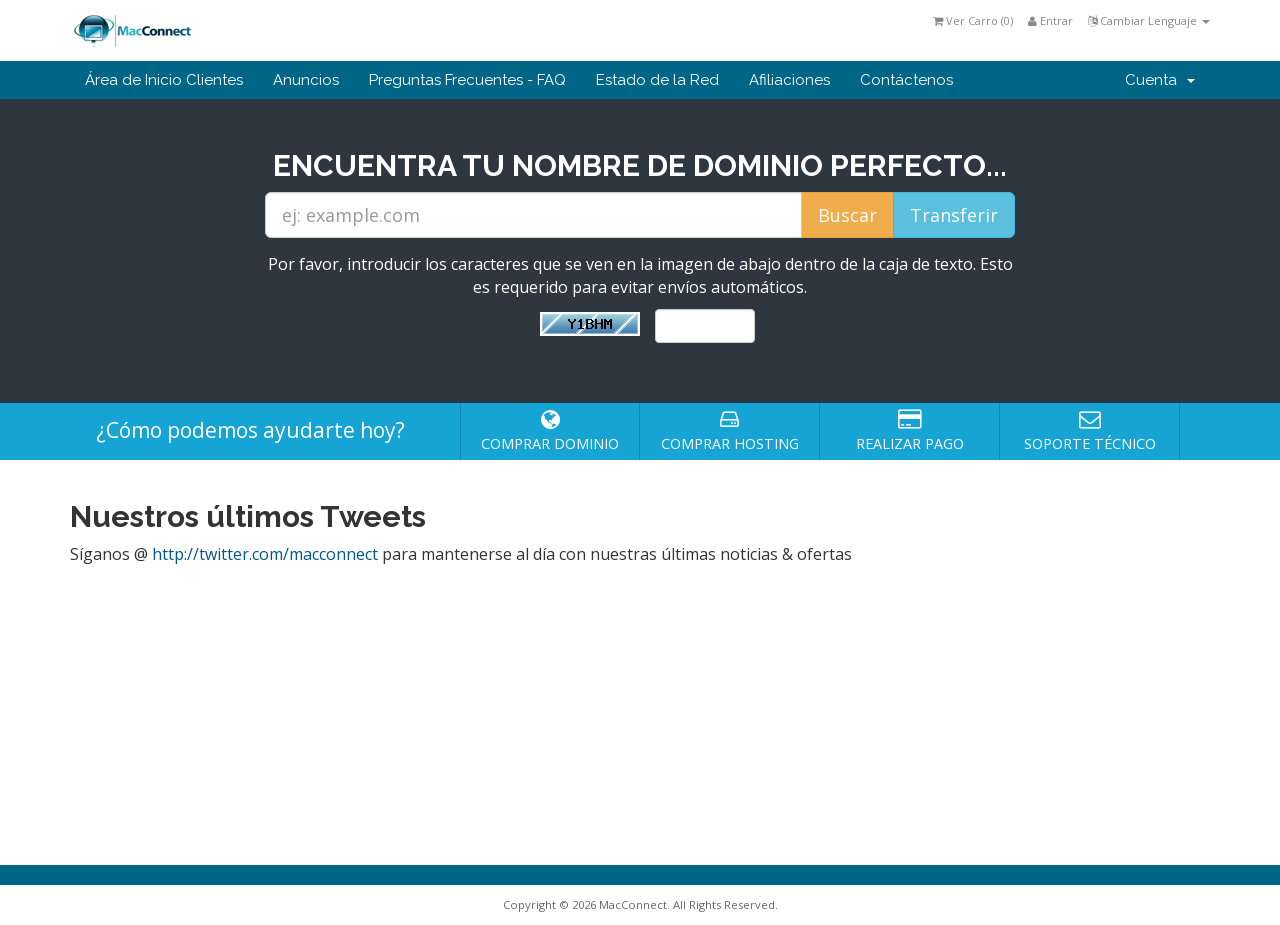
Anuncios (306, 80)
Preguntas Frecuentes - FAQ (467, 80)
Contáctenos (906, 80)
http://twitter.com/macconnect (265, 554)
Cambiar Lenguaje (1149, 20)
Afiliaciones (789, 80)
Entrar (1050, 20)
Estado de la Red (657, 80)
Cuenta (1160, 80)
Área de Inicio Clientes (164, 80)
